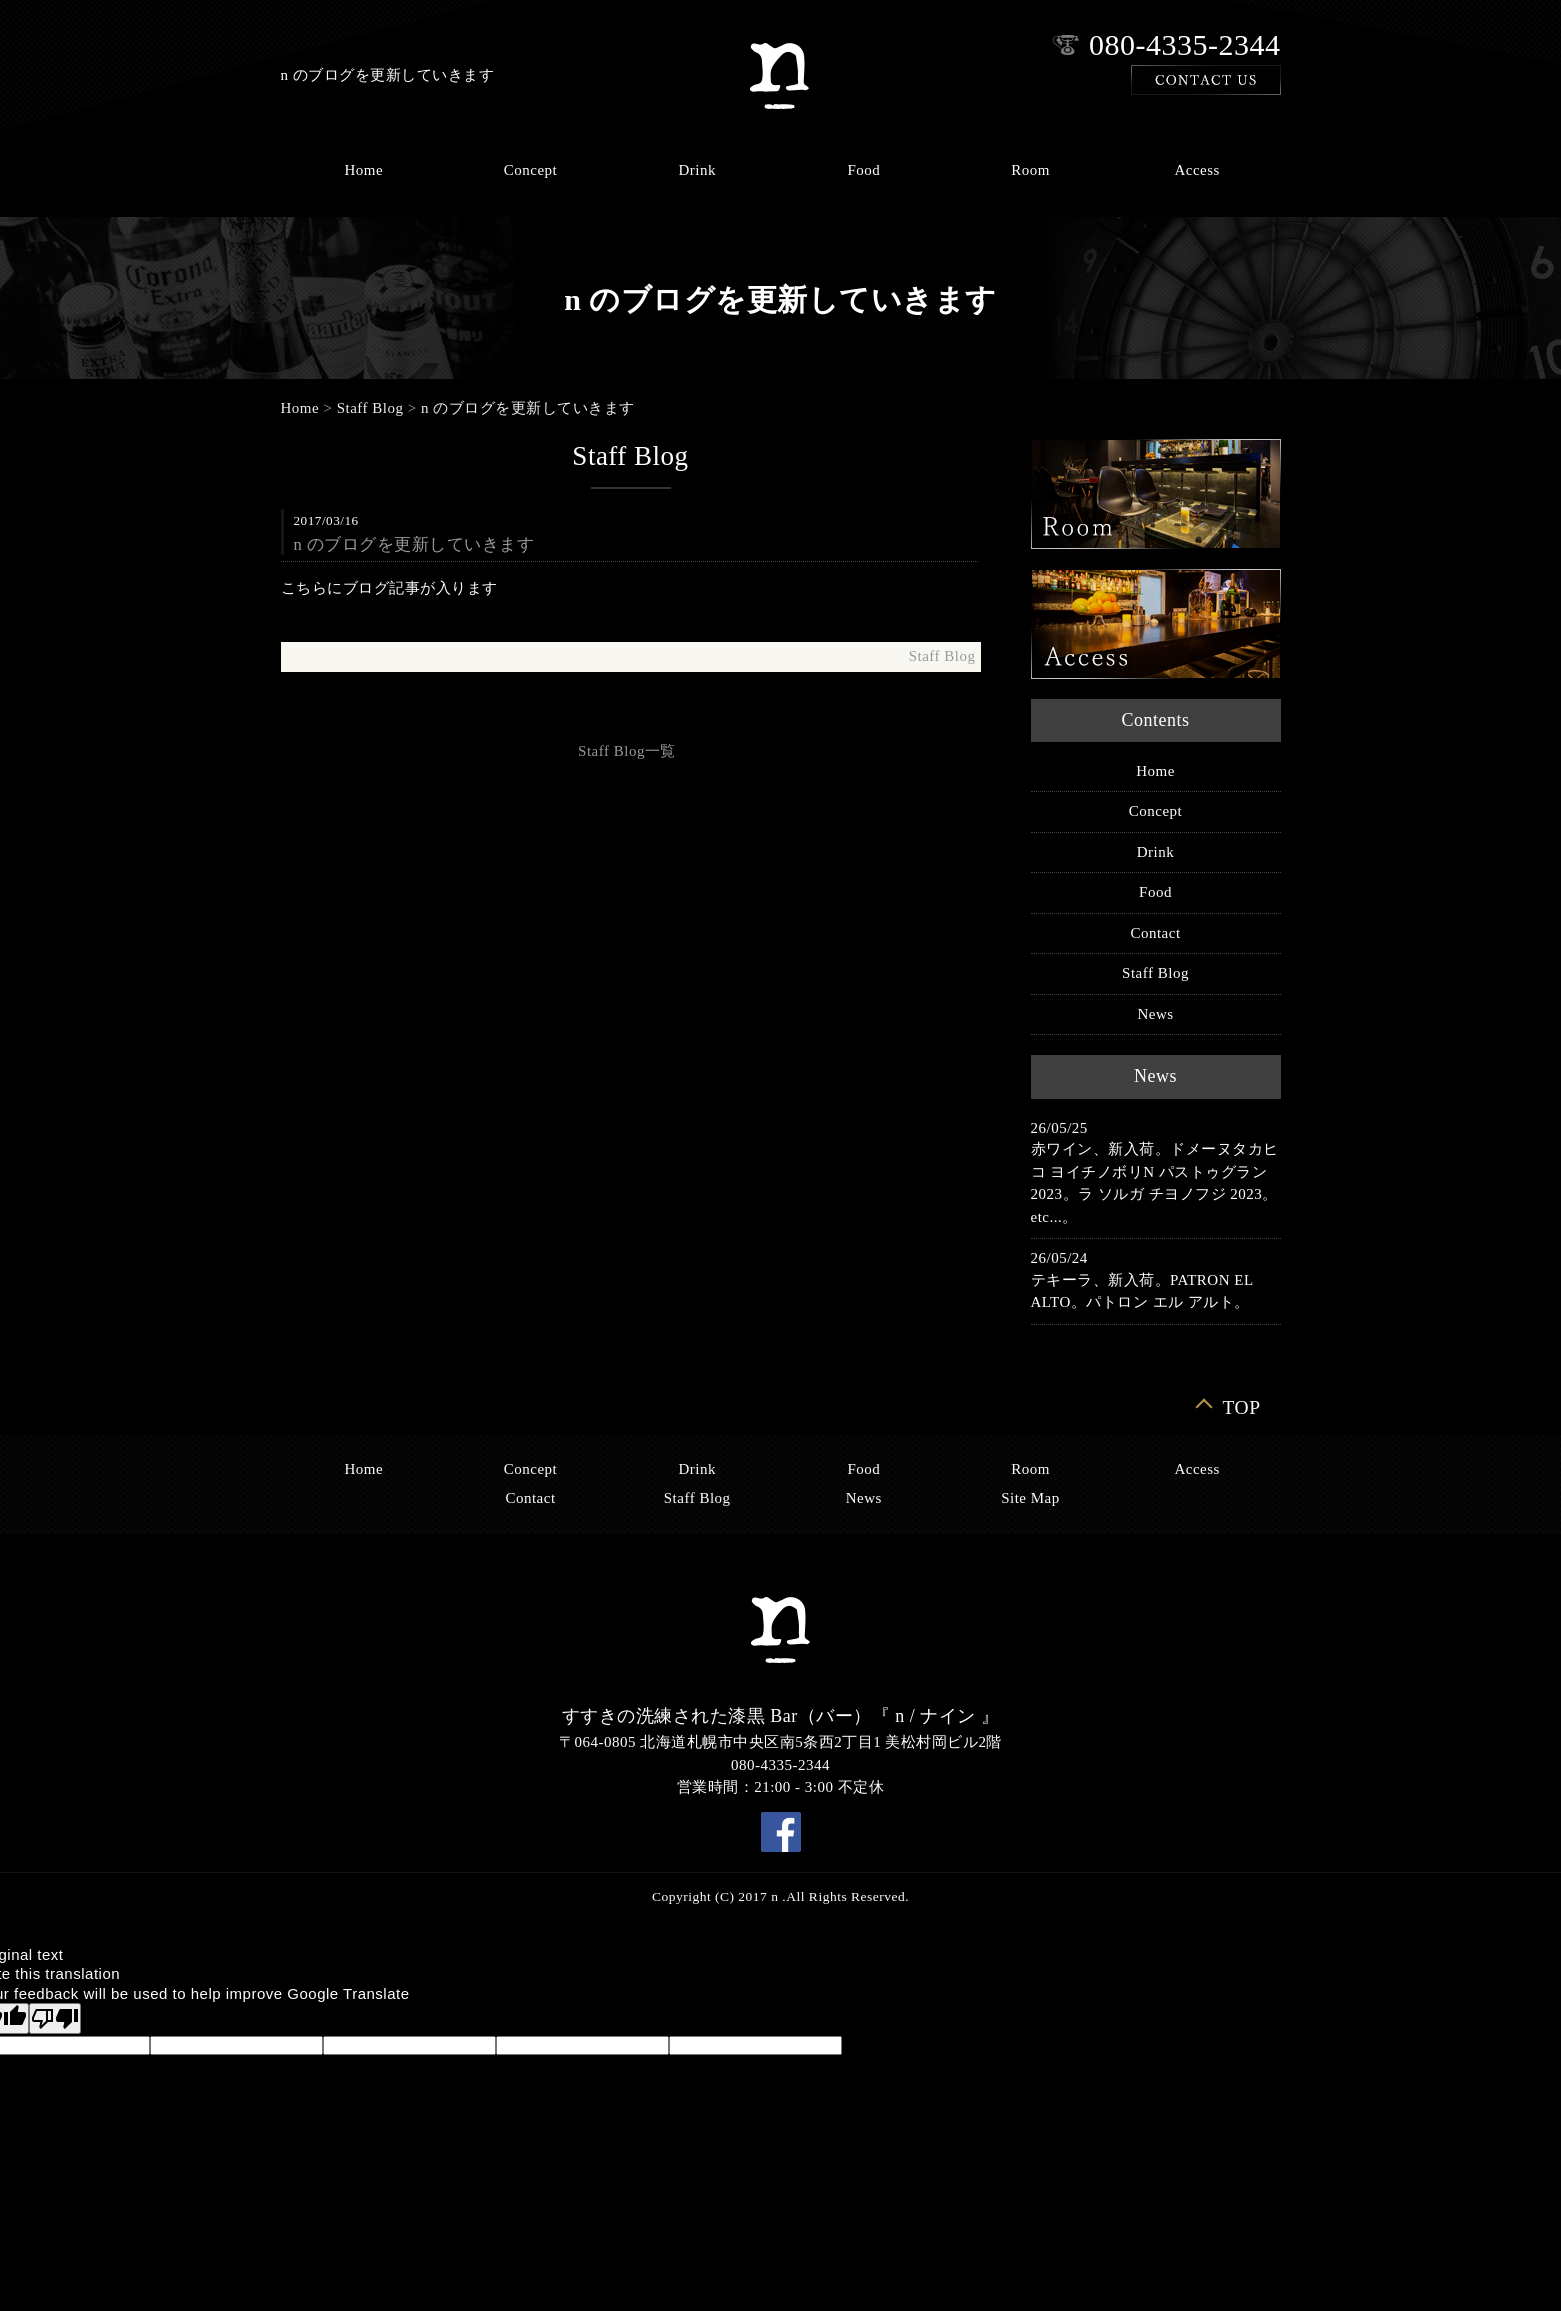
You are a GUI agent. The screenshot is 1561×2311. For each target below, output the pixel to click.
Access (1196, 170)
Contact (1155, 933)
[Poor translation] (55, 2018)
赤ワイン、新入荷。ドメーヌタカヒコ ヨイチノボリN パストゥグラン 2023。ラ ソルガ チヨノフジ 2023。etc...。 (1155, 1183)
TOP (1242, 1406)
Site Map (1030, 1498)
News (1155, 1014)
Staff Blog (370, 408)
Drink (697, 170)
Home (363, 170)
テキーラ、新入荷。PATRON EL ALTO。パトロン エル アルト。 (1142, 1291)
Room (1030, 170)
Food (863, 170)
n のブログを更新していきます (528, 408)
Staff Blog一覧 (627, 751)
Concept (531, 170)
